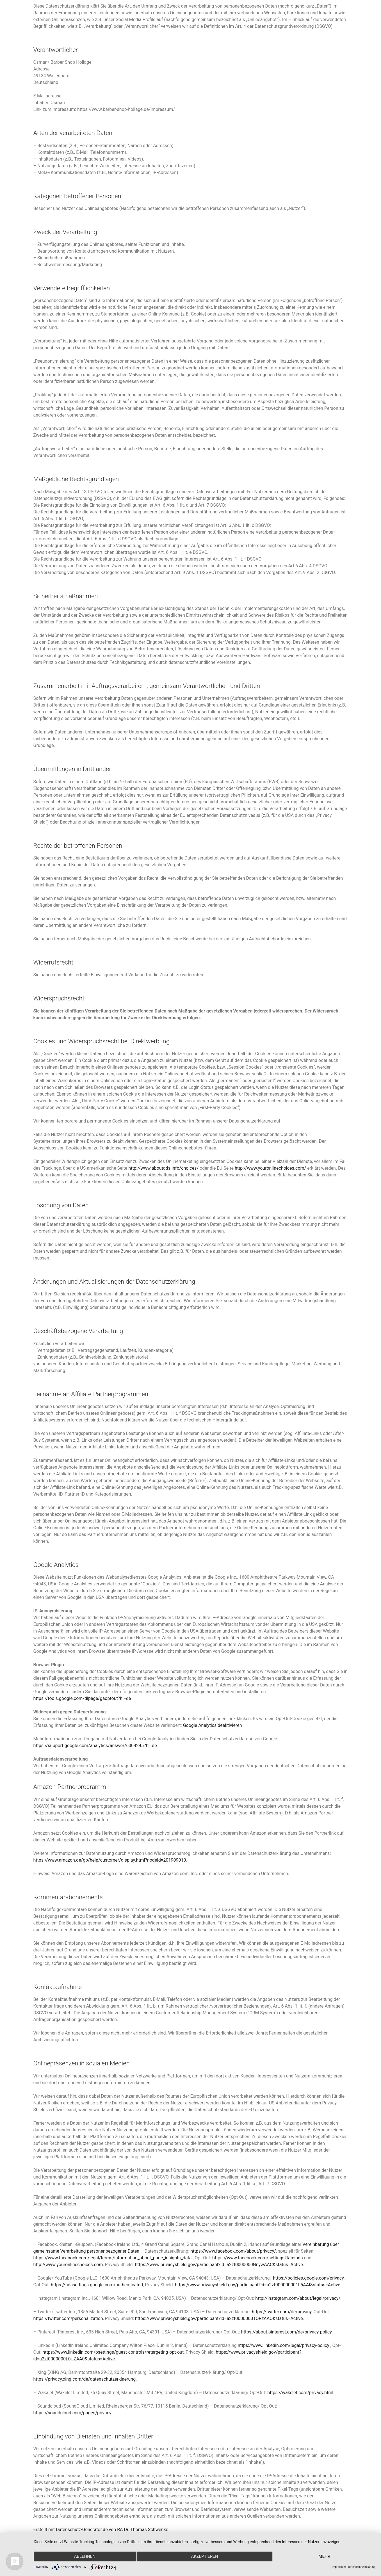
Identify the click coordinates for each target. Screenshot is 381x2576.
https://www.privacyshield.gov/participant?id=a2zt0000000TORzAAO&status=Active (219, 2318)
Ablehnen (84, 2556)
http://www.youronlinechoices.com (68, 2264)
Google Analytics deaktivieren (212, 1725)
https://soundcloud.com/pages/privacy (72, 2412)
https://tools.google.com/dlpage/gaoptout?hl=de (82, 1698)
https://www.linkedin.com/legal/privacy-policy (283, 2345)
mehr (324, 2556)
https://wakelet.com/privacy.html (300, 2392)
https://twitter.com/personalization (68, 2318)
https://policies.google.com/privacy (308, 2278)
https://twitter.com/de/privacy (282, 2311)
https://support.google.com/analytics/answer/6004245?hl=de (95, 1745)
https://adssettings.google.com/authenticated (97, 2284)
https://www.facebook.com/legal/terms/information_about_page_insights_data (112, 2257)
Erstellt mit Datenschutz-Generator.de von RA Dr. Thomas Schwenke (100, 2529)
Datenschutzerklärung (361, 2566)
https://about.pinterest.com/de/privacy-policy (286, 2332)
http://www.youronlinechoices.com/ (270, 1168)
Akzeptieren (204, 2556)
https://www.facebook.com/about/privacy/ (233, 2251)
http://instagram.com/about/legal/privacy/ (297, 2298)
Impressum (339, 2566)
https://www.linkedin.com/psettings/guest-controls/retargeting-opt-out (113, 2352)
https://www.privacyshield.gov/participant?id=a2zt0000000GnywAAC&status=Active (219, 2264)
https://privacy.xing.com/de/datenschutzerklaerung (84, 2379)
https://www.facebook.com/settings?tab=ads (257, 2257)
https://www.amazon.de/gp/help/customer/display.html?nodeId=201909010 (109, 1860)
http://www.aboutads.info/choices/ (163, 1168)
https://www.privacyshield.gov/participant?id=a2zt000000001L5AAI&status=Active (257, 2284)
